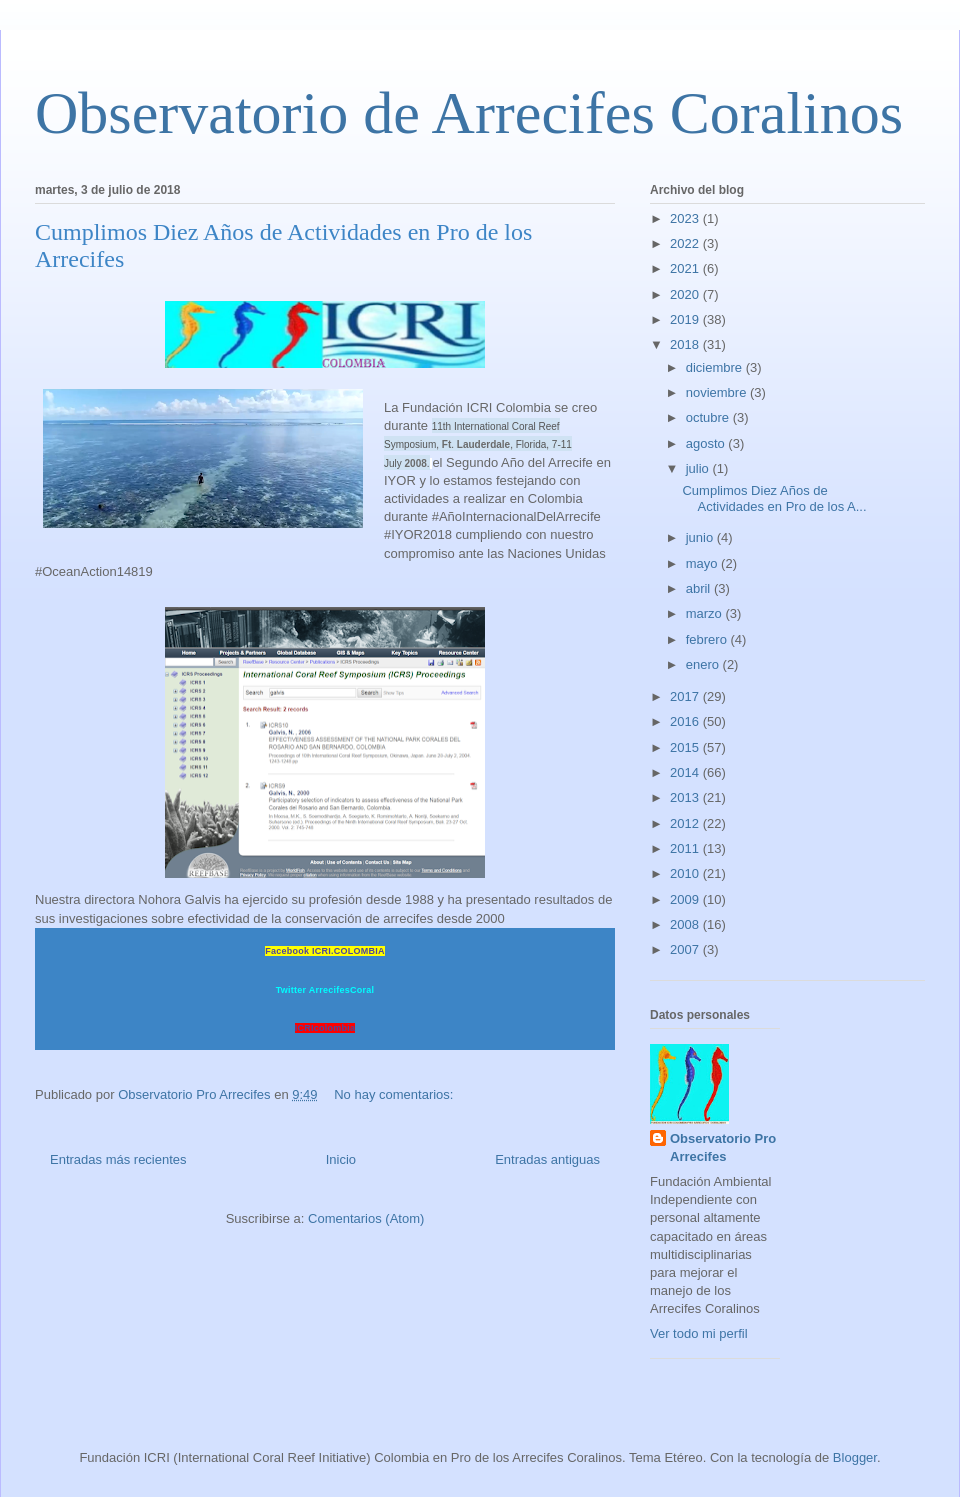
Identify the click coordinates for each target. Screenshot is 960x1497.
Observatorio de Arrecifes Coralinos (469, 113)
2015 (686, 747)
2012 (686, 823)
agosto (707, 443)
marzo (706, 613)
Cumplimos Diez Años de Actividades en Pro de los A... (774, 498)
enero (704, 664)
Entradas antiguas (547, 1159)
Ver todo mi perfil (699, 1333)
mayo (703, 563)
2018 (686, 344)
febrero (708, 639)
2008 (686, 924)
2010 (686, 873)
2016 (686, 721)
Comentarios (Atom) (366, 1218)
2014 (686, 772)
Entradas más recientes (118, 1159)
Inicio (341, 1159)
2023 (686, 218)
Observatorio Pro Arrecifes (723, 1147)
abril (700, 588)
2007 (686, 949)
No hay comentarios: (395, 1094)
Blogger (855, 1457)
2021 (686, 268)
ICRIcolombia (325, 1028)
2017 (686, 696)
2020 (686, 294)
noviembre (718, 392)
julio (699, 468)
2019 (686, 319)
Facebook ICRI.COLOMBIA (325, 951)
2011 (686, 848)
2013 (686, 797)
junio (701, 537)
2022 (686, 243)
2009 (686, 899)
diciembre (716, 367)
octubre (709, 417)
